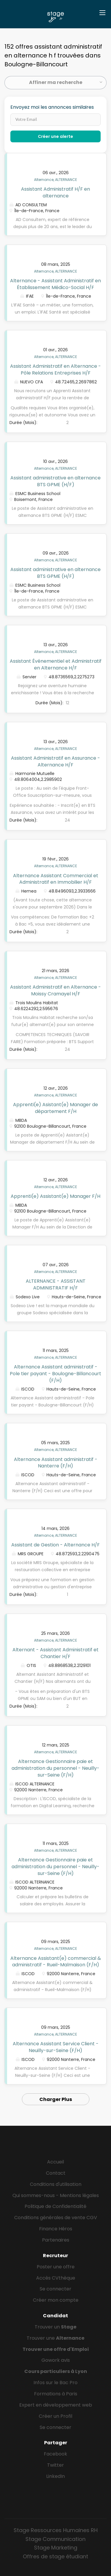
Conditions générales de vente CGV (55, 2217)
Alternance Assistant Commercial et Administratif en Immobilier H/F (55, 879)
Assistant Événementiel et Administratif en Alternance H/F (56, 664)
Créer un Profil (55, 2416)
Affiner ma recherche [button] (55, 82)
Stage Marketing (55, 2547)
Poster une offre (56, 2266)
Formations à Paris (55, 2393)
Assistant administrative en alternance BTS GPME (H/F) (55, 481)
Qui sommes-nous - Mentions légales (55, 2195)
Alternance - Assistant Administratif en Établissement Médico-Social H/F (55, 284)
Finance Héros (55, 2228)
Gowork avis (55, 2360)
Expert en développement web (55, 2405)
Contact (55, 2173)
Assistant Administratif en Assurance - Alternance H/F (55, 761)
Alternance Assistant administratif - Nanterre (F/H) (55, 1463)
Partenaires (55, 2240)
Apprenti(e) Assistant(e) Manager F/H (55, 1196)
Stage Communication (55, 2539)
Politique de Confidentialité (55, 2206)
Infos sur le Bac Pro (55, 2382)
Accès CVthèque (55, 2278)
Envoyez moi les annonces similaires (52, 107)
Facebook (55, 2453)
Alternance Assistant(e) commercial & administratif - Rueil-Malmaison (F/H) (55, 1961)
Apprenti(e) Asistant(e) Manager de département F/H (55, 1108)
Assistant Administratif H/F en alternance (55, 192)
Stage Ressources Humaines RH (56, 2530)
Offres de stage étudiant (55, 2556)
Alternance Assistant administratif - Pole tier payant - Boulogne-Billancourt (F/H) (55, 1373)
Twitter (55, 2465)
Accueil (55, 2161)
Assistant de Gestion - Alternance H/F (55, 1544)
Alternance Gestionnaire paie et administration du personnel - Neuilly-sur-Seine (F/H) (55, 1768)
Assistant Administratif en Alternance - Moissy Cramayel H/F (55, 990)
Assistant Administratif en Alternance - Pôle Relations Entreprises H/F (55, 369)
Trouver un (55, 2326)
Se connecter (55, 2288)
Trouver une (55, 2338)
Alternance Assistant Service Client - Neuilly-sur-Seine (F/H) (56, 2047)
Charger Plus (55, 2099)
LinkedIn (55, 2476)
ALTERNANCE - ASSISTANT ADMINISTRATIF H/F (56, 1284)
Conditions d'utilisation (55, 2184)
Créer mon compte (55, 2300)
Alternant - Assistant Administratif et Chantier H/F (55, 1653)
